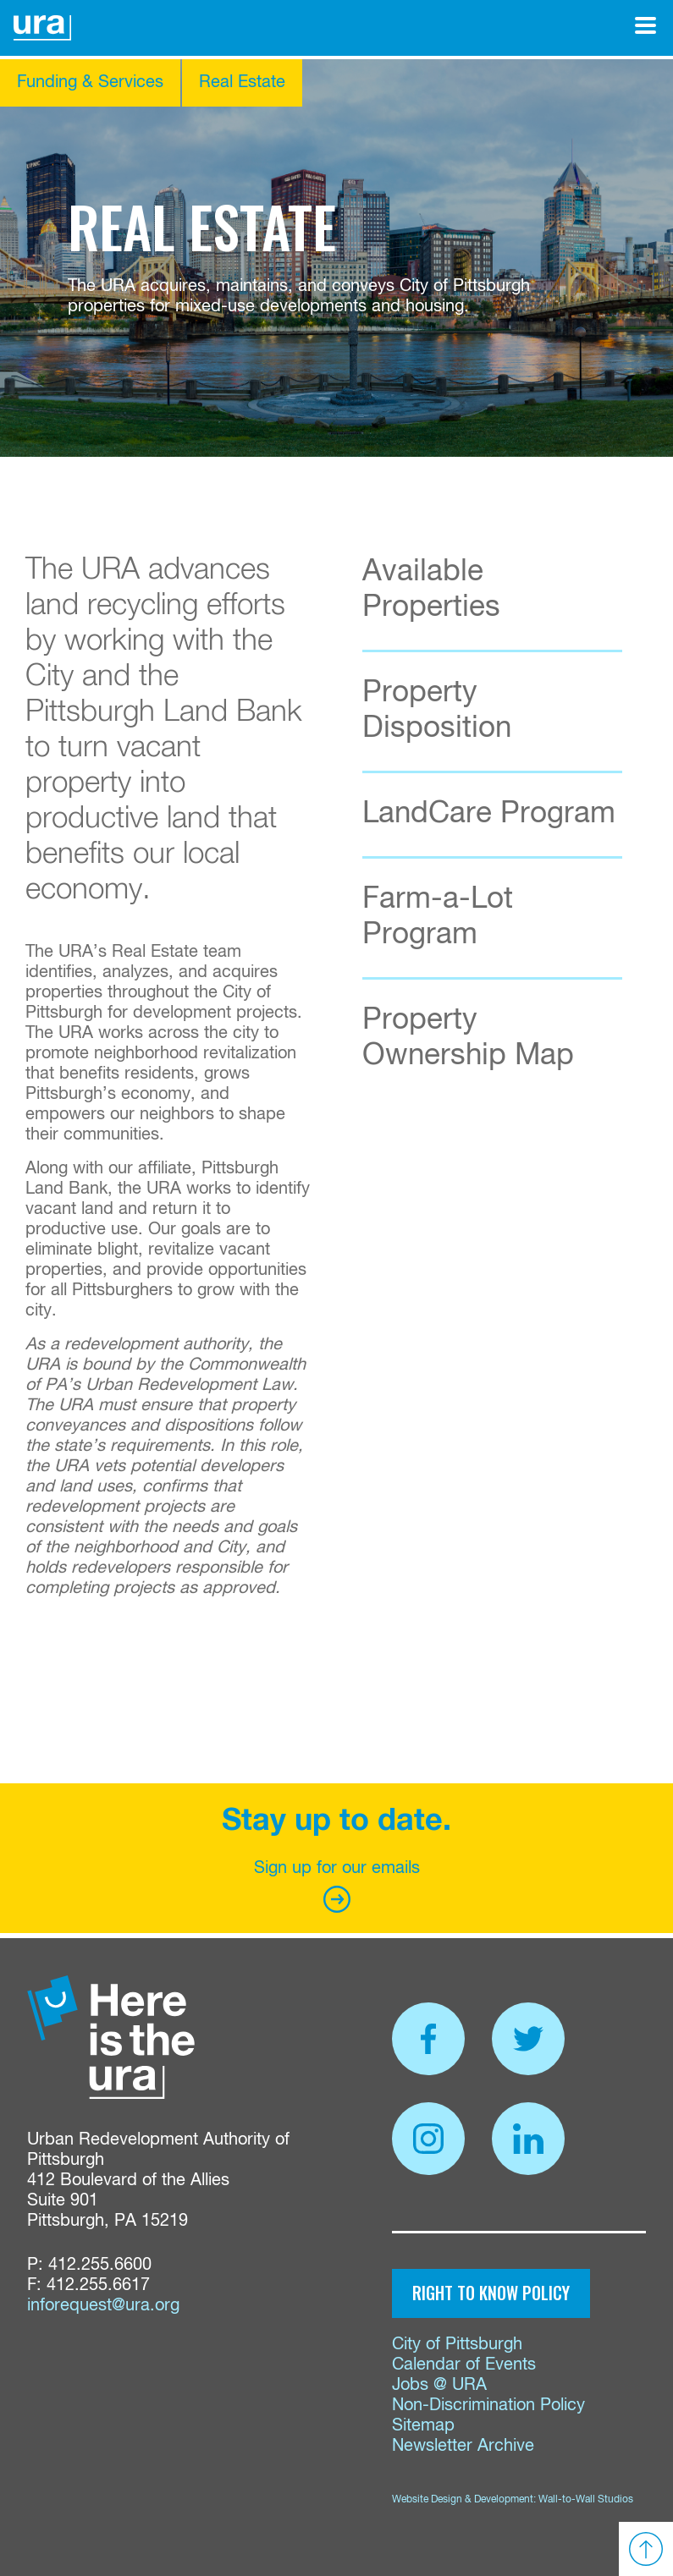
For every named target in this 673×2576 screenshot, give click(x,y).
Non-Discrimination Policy (488, 2405)
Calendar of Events (464, 2365)
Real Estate (242, 82)
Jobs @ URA (439, 2385)
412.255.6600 (100, 2265)
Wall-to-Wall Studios (585, 2500)
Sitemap (423, 2426)
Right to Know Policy (491, 2292)
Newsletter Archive (463, 2446)
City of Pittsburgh (457, 2345)
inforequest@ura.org (103, 2306)
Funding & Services (90, 82)
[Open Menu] (645, 25)
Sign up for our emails (337, 1886)
